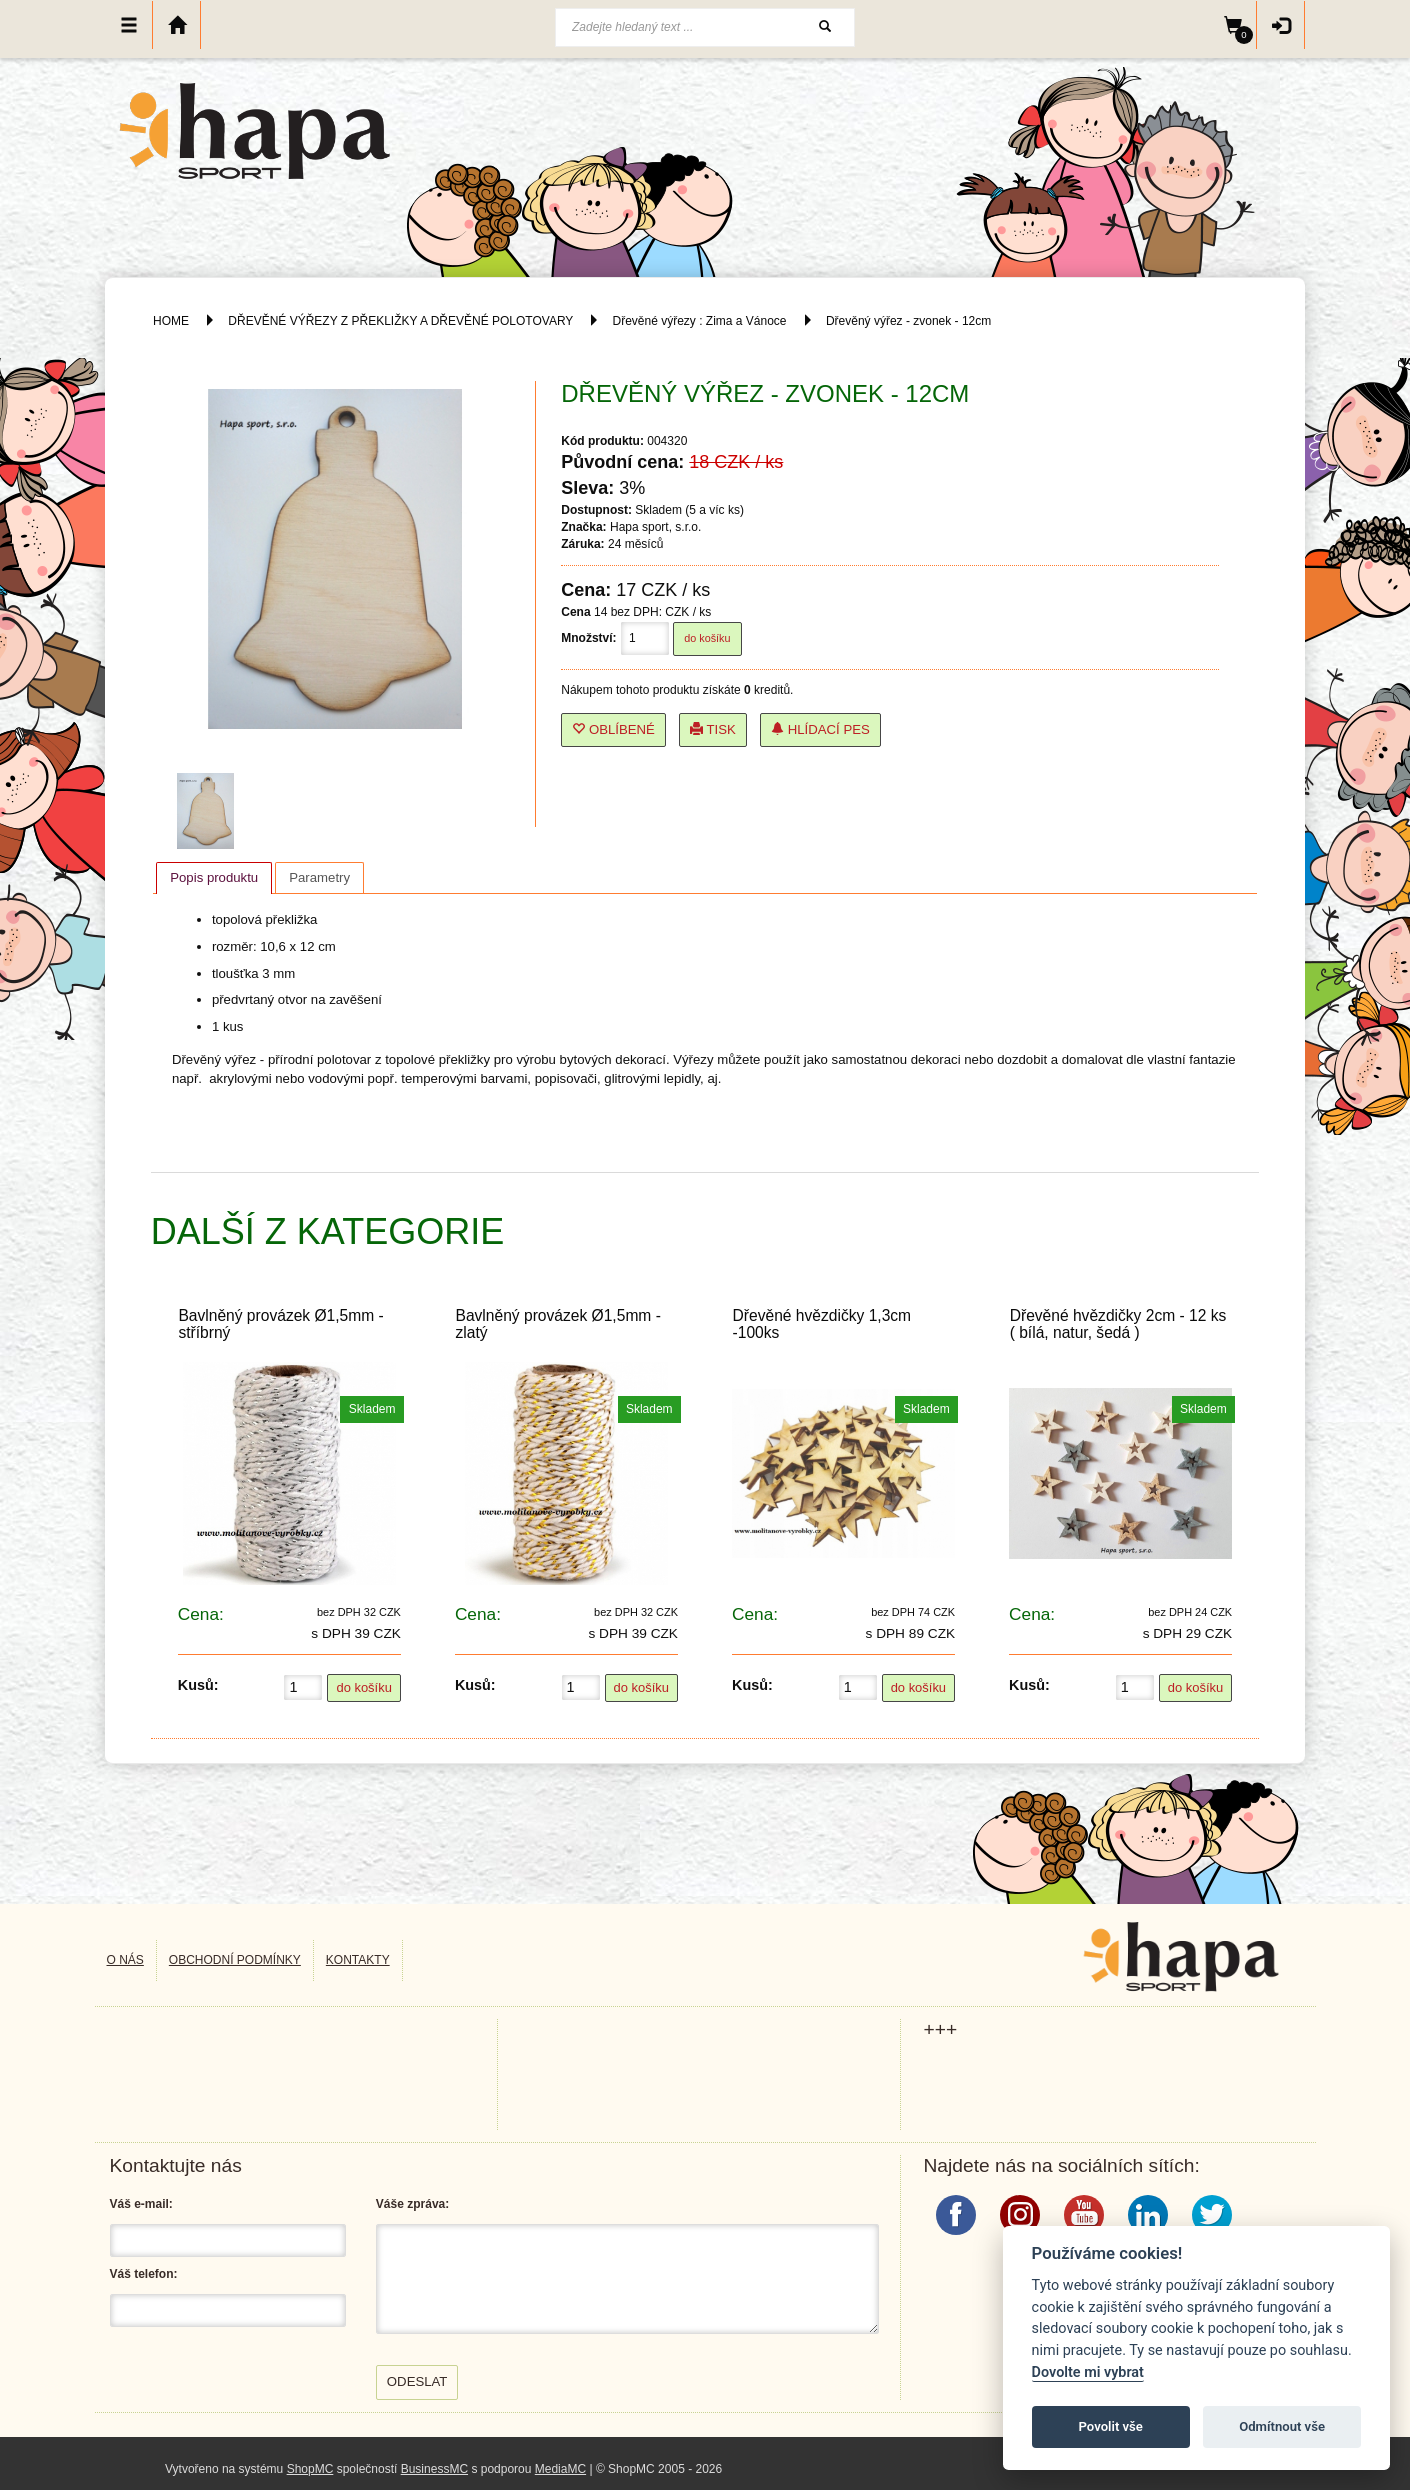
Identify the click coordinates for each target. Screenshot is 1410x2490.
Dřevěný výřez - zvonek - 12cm (908, 321)
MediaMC (560, 2469)
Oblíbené (613, 729)
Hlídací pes (820, 729)
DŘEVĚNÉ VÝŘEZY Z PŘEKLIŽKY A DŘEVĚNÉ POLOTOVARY (402, 321)
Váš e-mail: (141, 2204)
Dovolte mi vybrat (1088, 2372)
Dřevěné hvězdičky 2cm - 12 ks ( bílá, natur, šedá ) (1118, 1324)
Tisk (713, 729)
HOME (171, 321)
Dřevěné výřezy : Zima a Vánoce (699, 321)
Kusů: (198, 1685)
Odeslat (417, 2381)
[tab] (214, 878)
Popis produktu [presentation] (214, 877)
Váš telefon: (144, 2274)
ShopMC (310, 2469)
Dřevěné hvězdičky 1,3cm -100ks (822, 1324)
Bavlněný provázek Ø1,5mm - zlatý (557, 1324)
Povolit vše (1111, 2426)
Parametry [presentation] (319, 877)
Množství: (588, 638)
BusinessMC (434, 2469)
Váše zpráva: (412, 2204)
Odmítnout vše (1282, 2426)
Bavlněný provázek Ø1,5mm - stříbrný (280, 1324)
